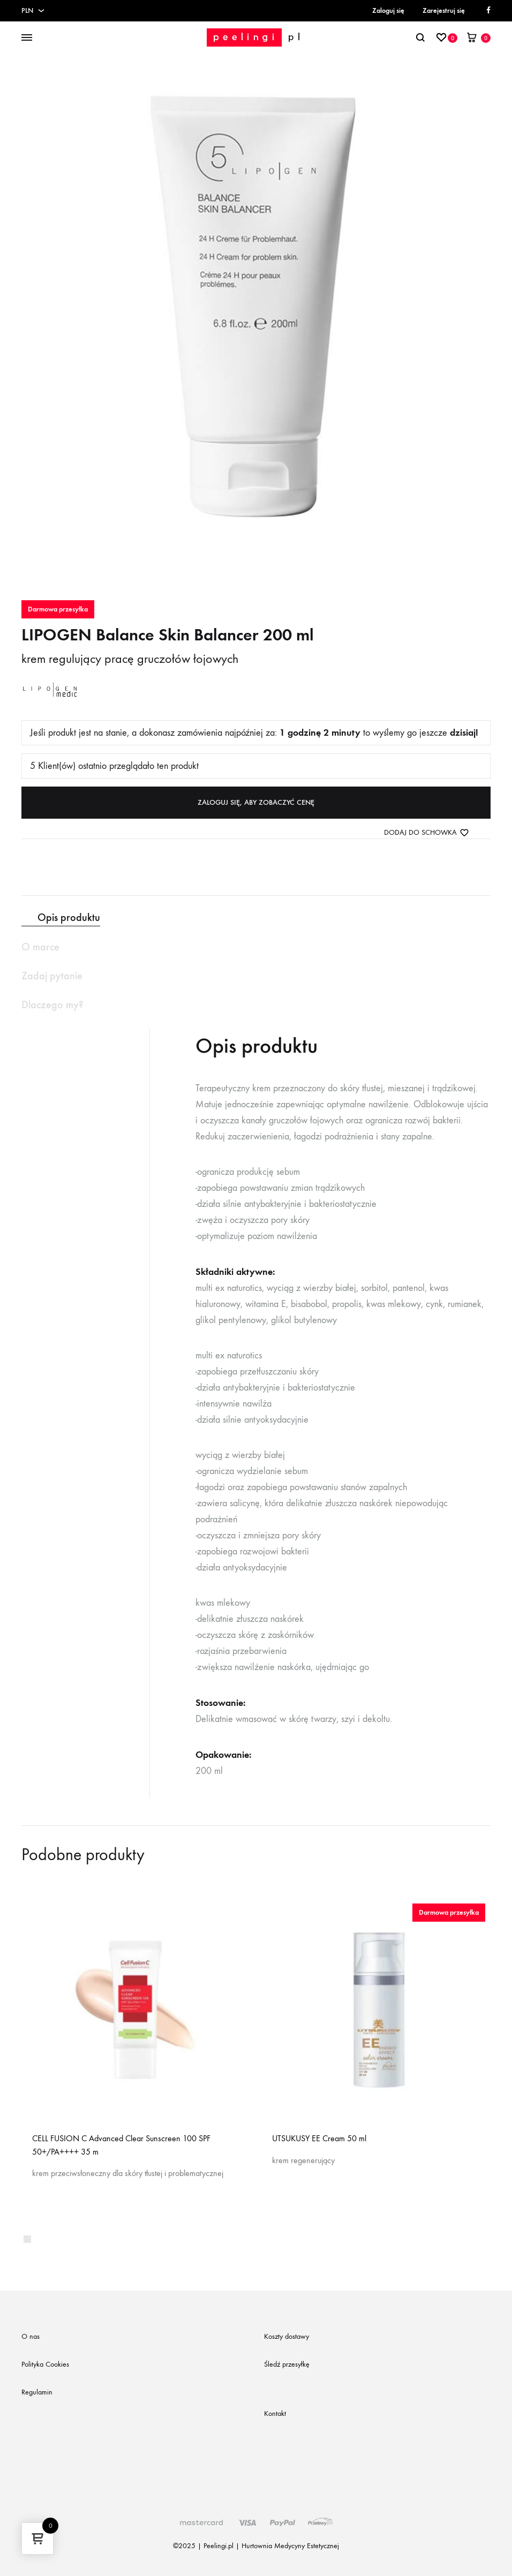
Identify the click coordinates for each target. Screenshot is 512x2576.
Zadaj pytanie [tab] (51, 975)
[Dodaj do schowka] (426, 832)
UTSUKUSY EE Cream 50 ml (319, 2138)
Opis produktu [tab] (68, 917)
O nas (30, 2336)
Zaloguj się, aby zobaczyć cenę (256, 802)
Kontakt (275, 2413)
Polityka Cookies (45, 2364)
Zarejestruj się (444, 10)
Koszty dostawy (286, 2336)
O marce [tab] (40, 946)
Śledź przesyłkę (287, 2364)
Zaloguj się (388, 10)
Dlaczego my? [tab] (52, 1004)
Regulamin (36, 2392)
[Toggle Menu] (26, 38)
